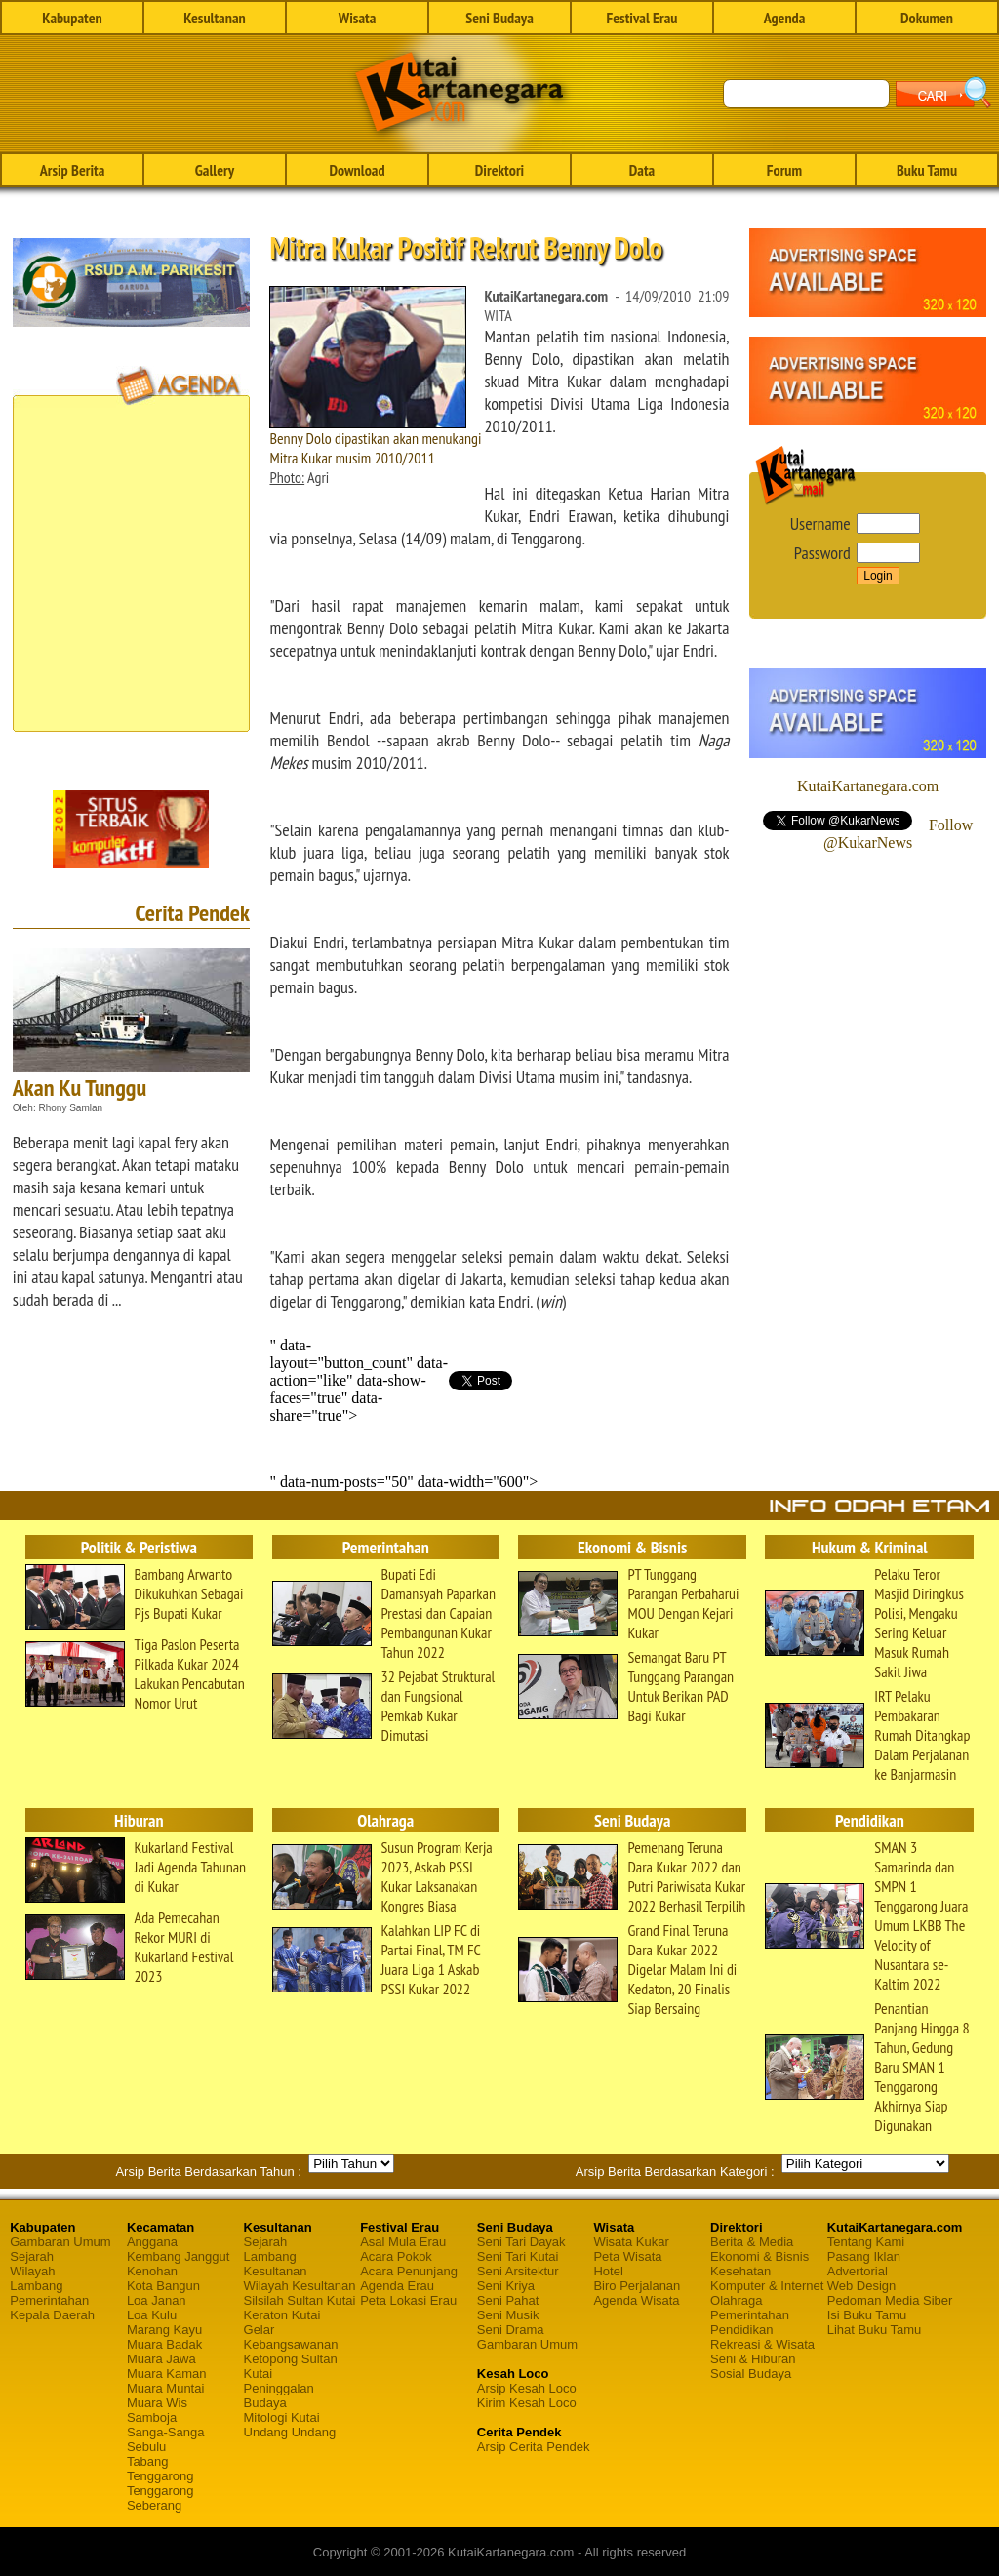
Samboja (152, 2417)
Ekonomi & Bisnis (759, 2256)
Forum (784, 170)
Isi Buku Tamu (866, 2315)
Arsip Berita (72, 170)
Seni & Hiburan (752, 2359)
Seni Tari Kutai (518, 2256)
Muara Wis (157, 2402)
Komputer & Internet (766, 2285)
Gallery (214, 170)
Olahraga (736, 2300)
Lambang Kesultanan (275, 2263)
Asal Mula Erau (403, 2241)
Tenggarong (160, 2476)
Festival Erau (642, 17)
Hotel (607, 2271)
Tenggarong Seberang (160, 2498)
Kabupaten (71, 17)
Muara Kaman (167, 2373)
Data (642, 170)
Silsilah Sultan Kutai (300, 2300)
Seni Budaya (499, 17)
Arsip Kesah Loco (527, 2388)
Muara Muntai (165, 2388)
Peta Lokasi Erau (408, 2300)
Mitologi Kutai (282, 2417)
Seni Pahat (508, 2300)
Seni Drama (510, 2329)
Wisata (358, 17)
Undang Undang (290, 2432)
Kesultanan (214, 17)
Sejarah (32, 2256)
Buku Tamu (927, 170)
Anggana (152, 2241)
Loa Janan (156, 2300)
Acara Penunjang (409, 2271)
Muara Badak (164, 2344)
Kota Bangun (163, 2285)
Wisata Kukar (630, 2241)
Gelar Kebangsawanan (291, 2337)
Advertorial (857, 2271)
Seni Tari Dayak (521, 2241)
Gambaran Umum (60, 2241)
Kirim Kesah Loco (527, 2402)
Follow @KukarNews (898, 834)
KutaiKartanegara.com (868, 786)
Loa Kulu (152, 2315)
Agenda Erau (397, 2285)
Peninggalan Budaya (279, 2395)
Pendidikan (741, 2329)
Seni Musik (508, 2315)
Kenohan (152, 2271)
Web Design (862, 2285)
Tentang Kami (866, 2241)
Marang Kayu (164, 2329)
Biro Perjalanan (636, 2285)
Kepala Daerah (52, 2315)
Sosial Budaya (750, 2373)
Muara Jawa (161, 2359)
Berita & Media (751, 2241)
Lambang (36, 2285)
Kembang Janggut (178, 2256)
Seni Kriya (506, 2285)
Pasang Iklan (863, 2256)
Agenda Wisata (636, 2300)
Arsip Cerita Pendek (533, 2446)
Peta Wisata (627, 2256)
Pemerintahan (49, 2300)
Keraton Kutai (282, 2315)
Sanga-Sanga (166, 2432)
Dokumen (926, 17)
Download (356, 170)
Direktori (499, 170)
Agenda (785, 17)
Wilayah (32, 2271)
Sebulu (146, 2446)
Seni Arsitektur (518, 2271)
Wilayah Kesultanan (300, 2285)
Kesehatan (740, 2271)
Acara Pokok (396, 2256)
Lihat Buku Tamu (874, 2329)
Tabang (148, 2461)
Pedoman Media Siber (890, 2300)
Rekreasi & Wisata (762, 2344)
